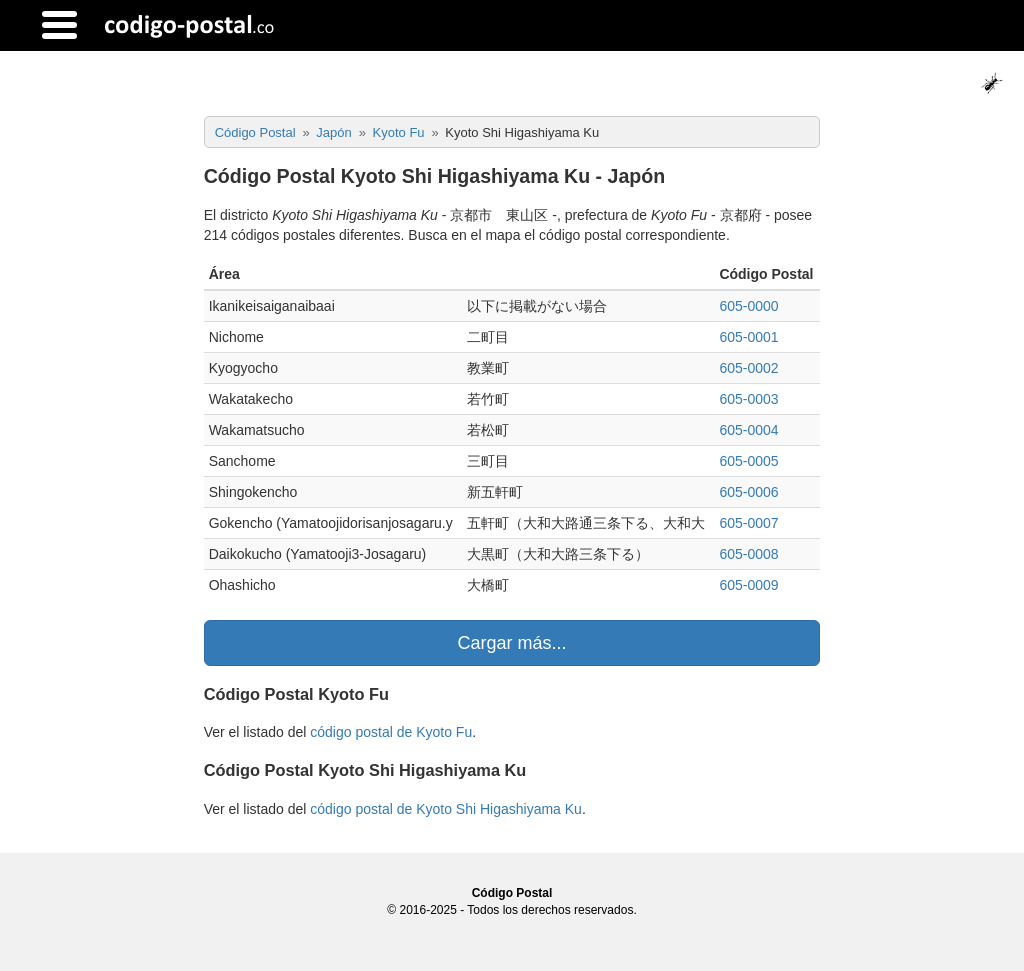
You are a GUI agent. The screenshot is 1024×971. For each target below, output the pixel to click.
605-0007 (748, 523)
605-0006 (748, 492)
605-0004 (748, 430)
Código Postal (512, 893)
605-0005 (748, 461)
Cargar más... (511, 643)
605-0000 (748, 306)
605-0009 (748, 585)
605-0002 (748, 368)
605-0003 (748, 399)
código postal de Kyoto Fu (391, 732)
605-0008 (748, 554)
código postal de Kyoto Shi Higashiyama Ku (446, 809)
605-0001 (748, 337)
